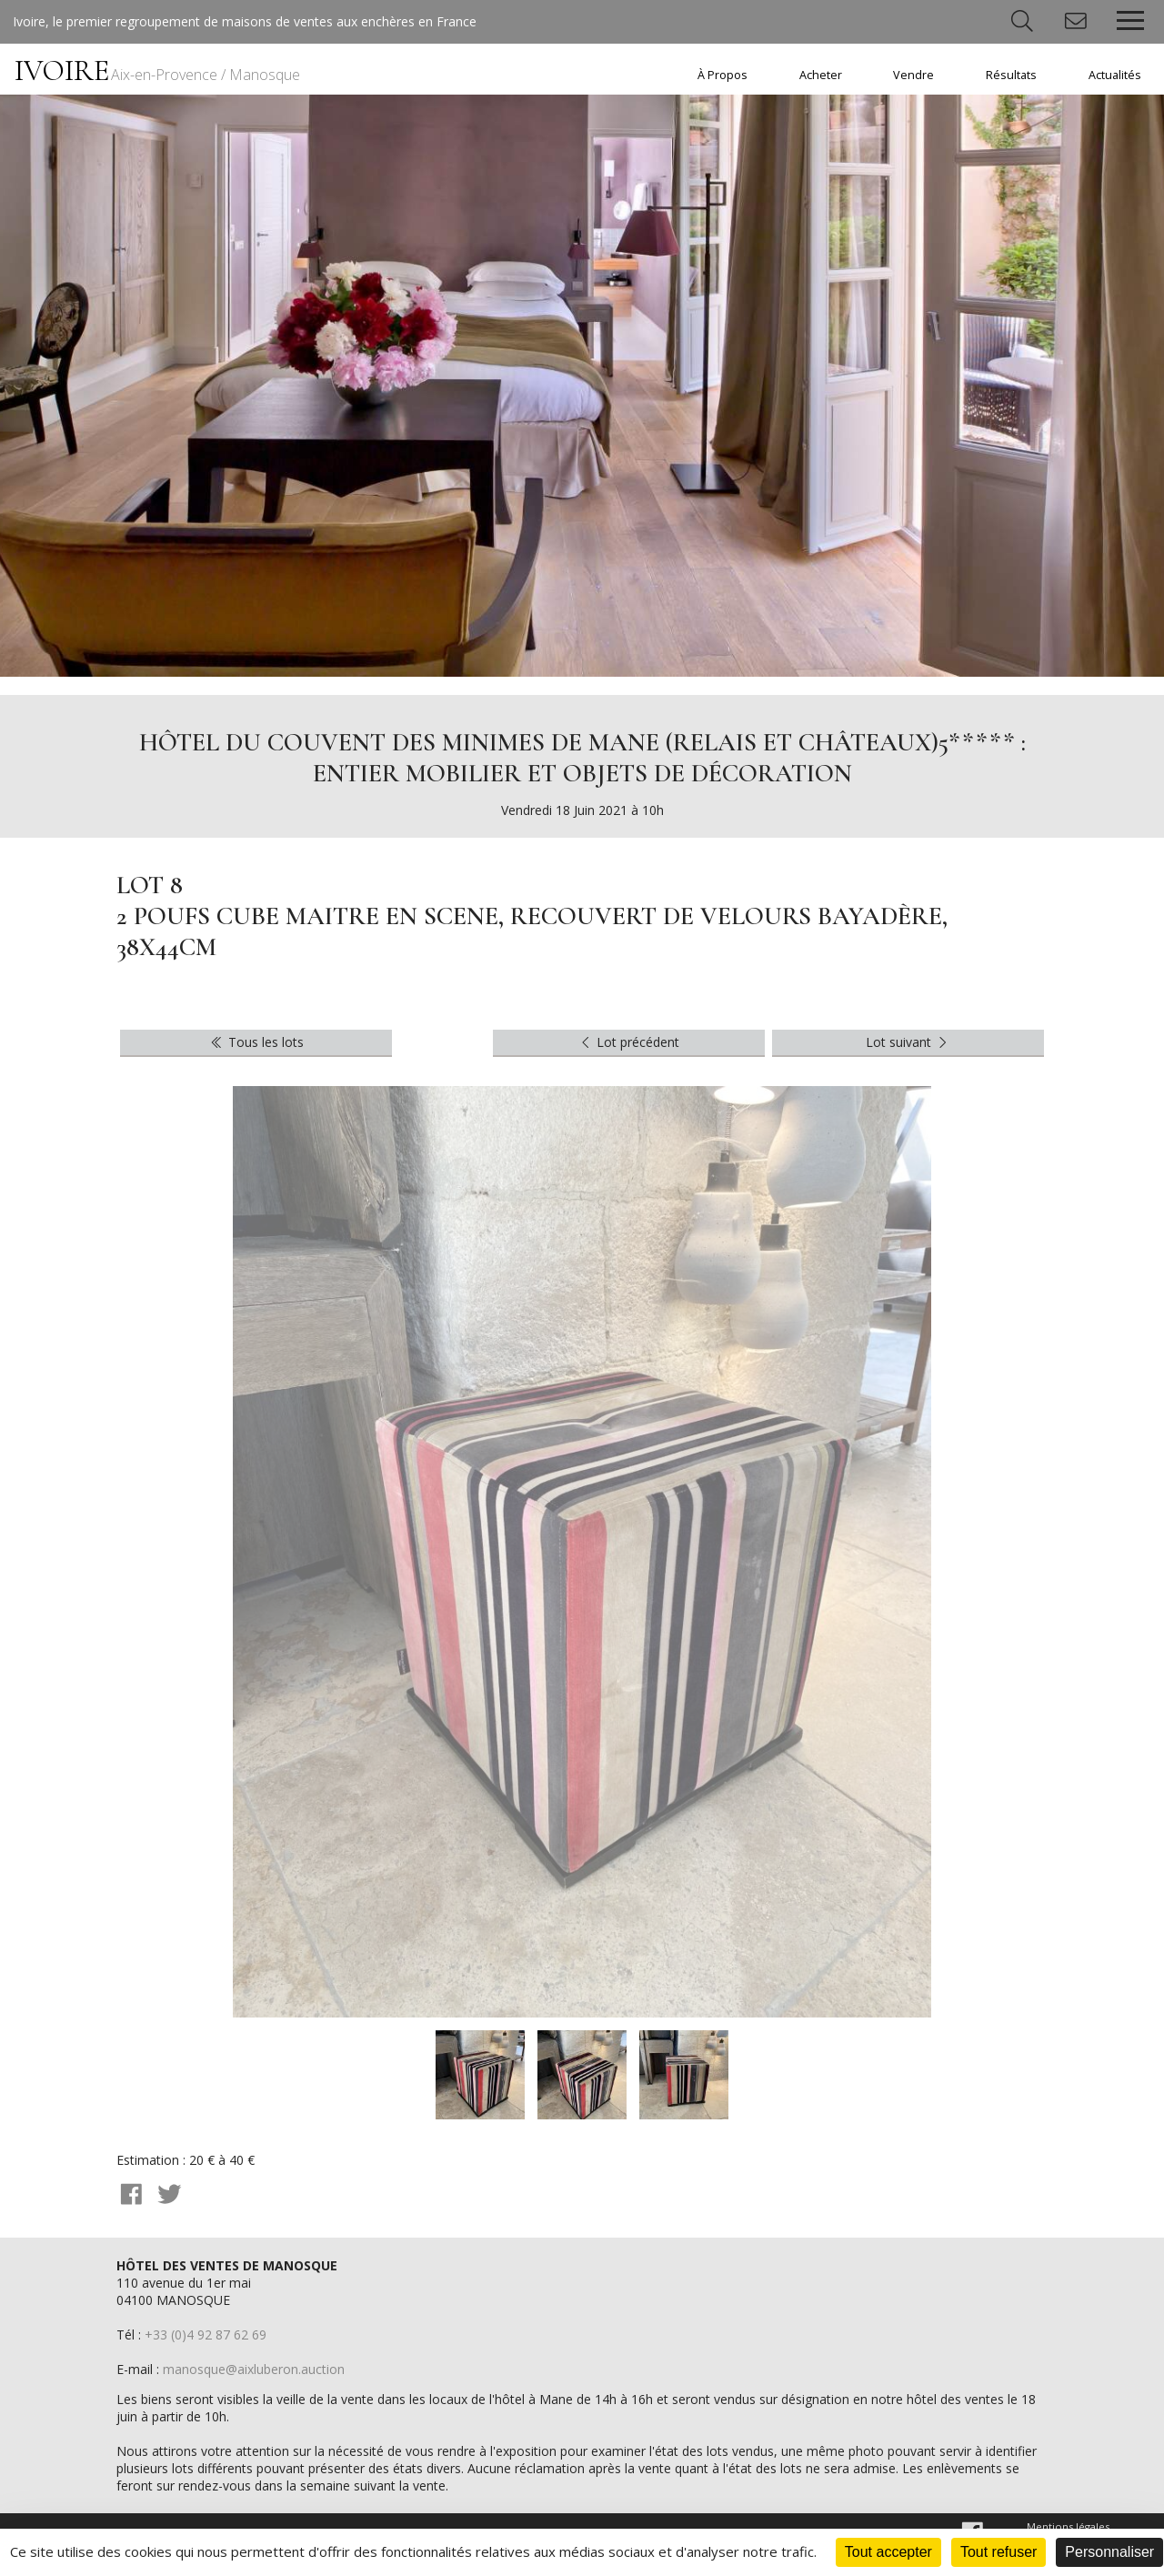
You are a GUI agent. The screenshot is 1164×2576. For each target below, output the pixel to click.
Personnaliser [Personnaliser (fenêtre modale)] (1109, 2552)
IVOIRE (157, 70)
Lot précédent (628, 1042)
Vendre (913, 75)
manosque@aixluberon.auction (254, 2369)
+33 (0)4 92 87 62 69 (205, 2334)
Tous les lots (256, 1042)
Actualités (1115, 75)
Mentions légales (1068, 2526)
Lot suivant (908, 1042)
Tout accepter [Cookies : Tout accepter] (888, 2552)
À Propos (722, 75)
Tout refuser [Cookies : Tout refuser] (998, 2552)
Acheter (820, 75)
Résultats (1011, 75)
